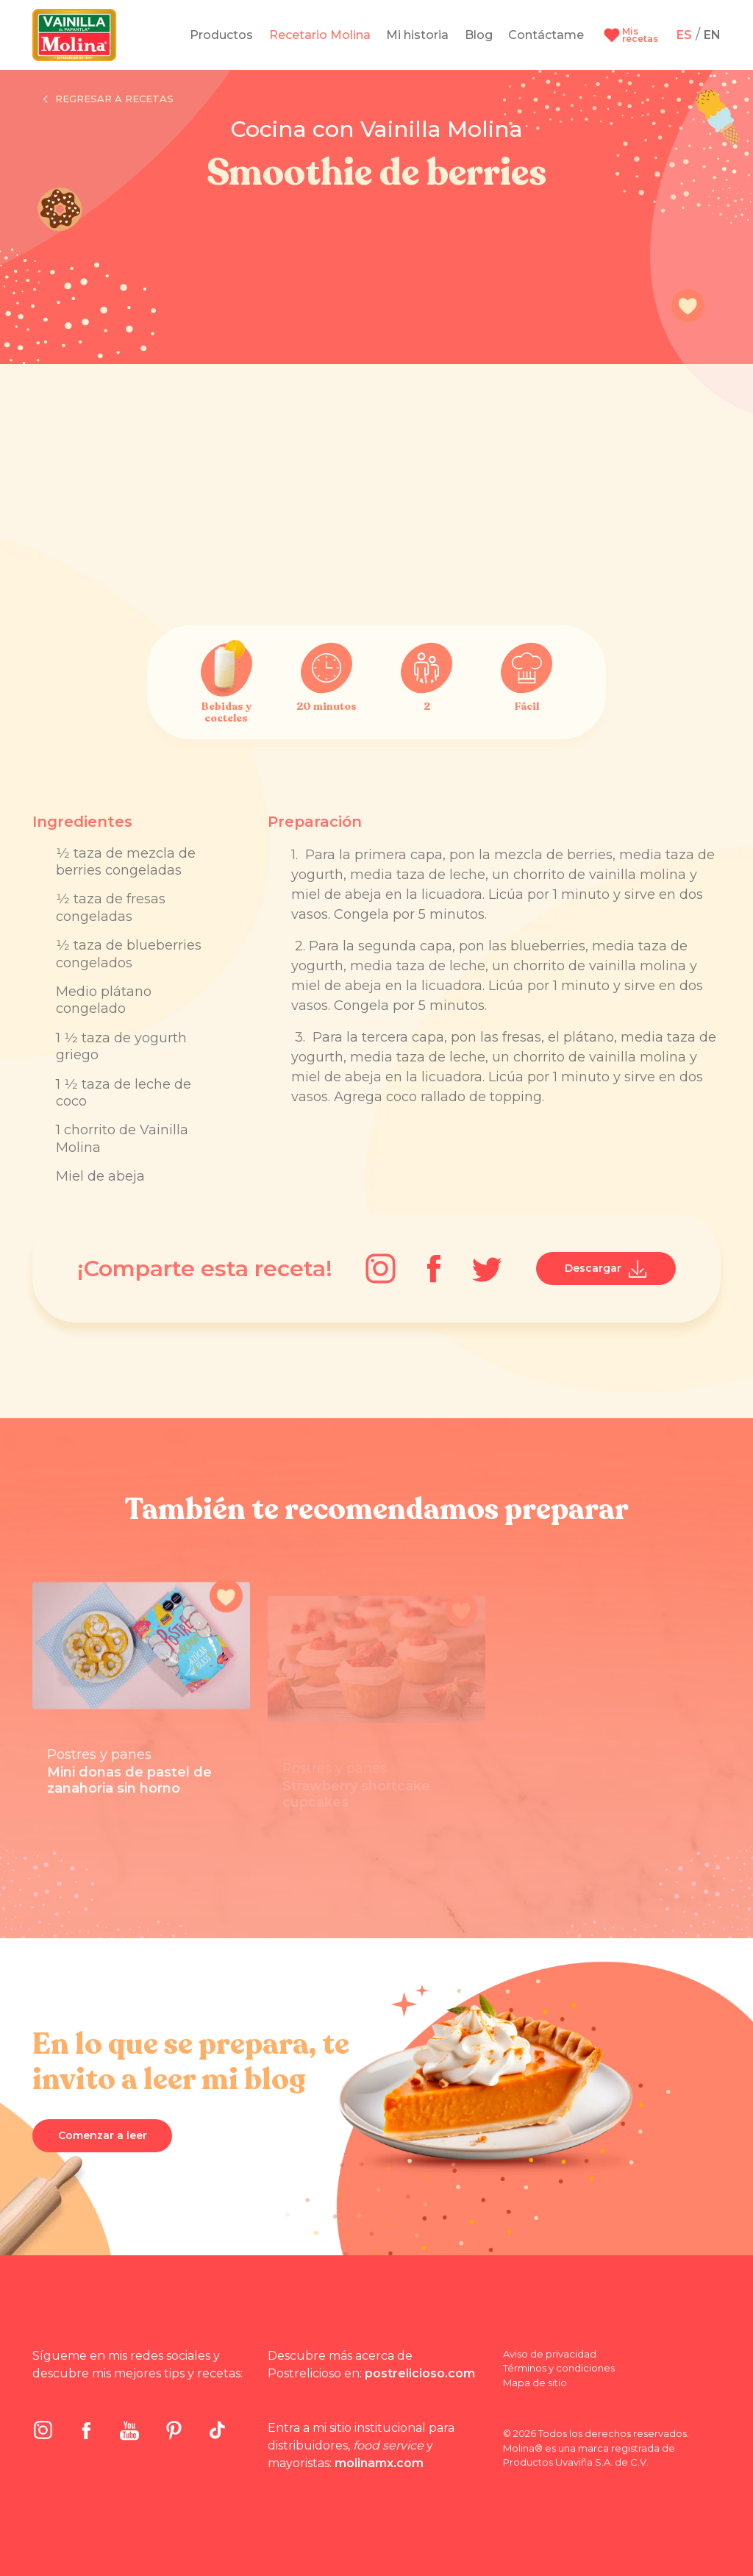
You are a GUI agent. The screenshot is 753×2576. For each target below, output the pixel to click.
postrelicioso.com (420, 2373)
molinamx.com (379, 2463)
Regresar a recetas (108, 99)
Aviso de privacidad (549, 2354)
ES (684, 35)
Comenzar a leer (102, 2135)
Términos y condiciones (559, 2368)
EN (712, 35)
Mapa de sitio (535, 2382)
